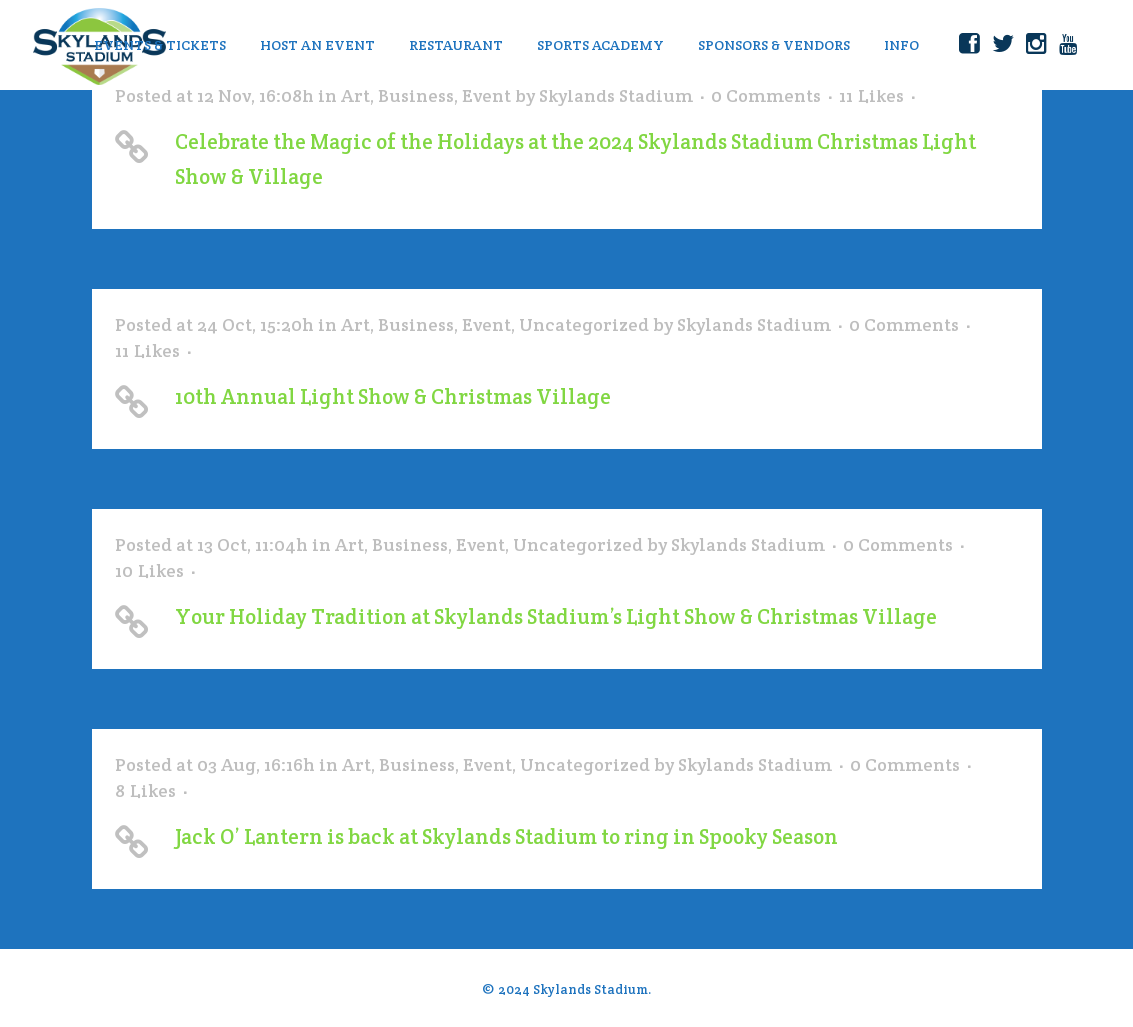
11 (871, 96)
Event (486, 95)
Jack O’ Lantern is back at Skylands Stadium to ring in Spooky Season (506, 836)
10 (149, 571)
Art (355, 95)
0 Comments (766, 95)
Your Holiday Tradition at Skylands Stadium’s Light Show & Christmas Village (556, 616)
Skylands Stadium (616, 95)
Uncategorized (584, 324)
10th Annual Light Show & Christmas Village (393, 396)
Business (416, 95)
